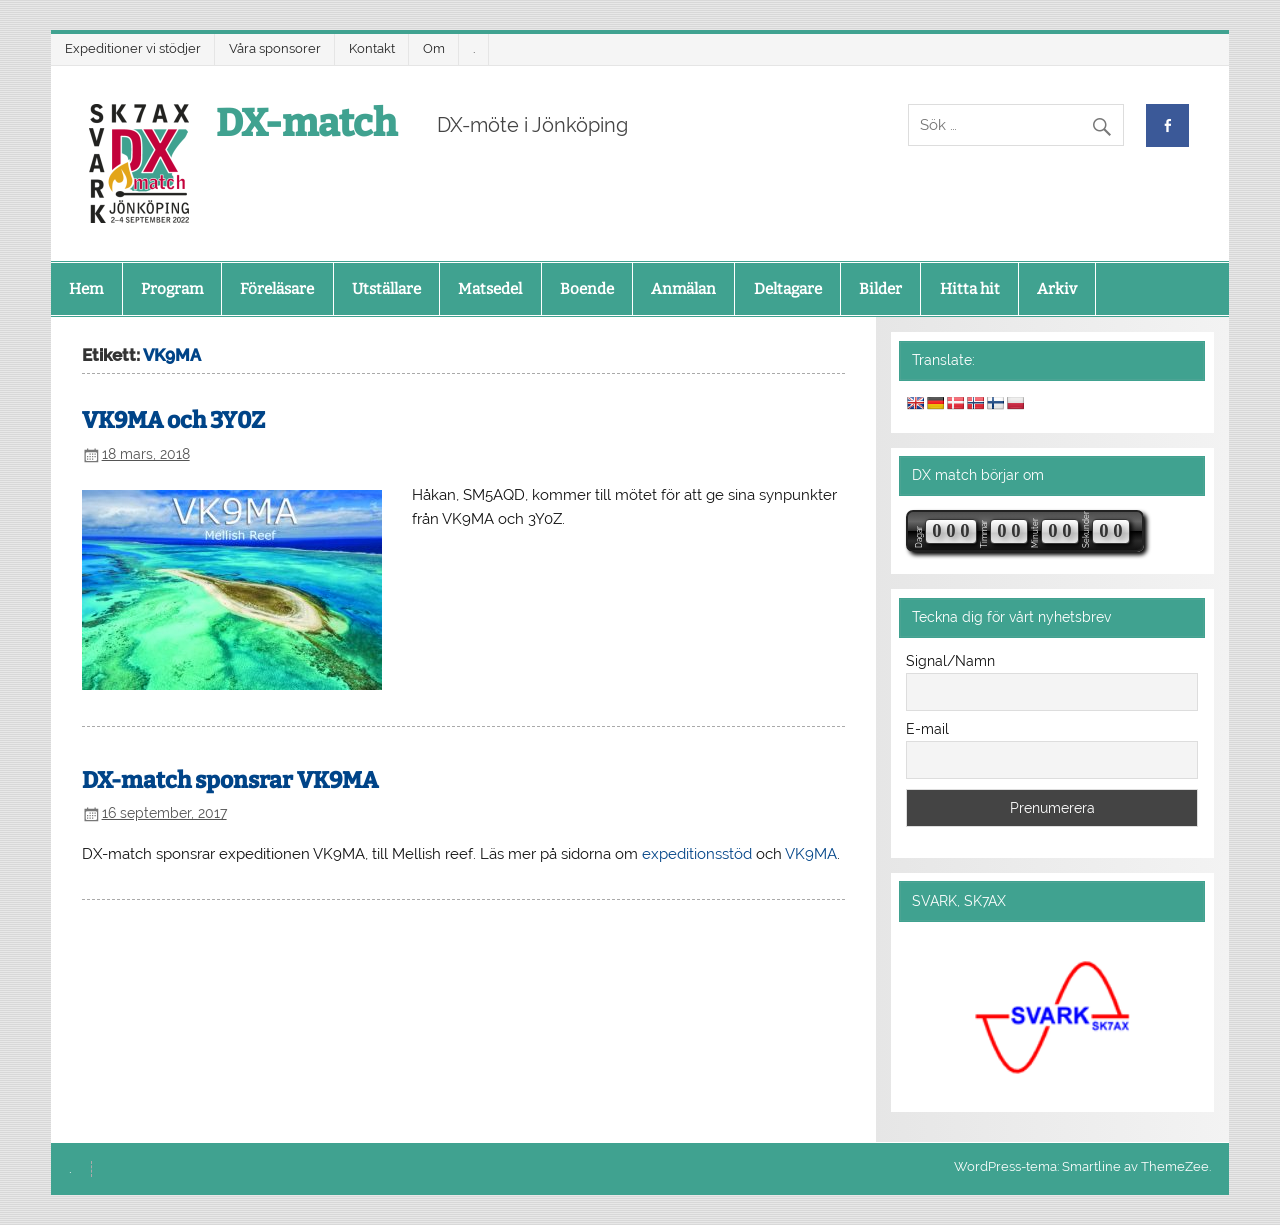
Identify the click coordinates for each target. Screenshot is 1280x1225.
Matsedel (490, 289)
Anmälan (683, 289)
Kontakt (372, 48)
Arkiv (1057, 289)
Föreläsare (277, 289)
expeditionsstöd (697, 854)
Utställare (386, 289)
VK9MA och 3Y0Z (173, 420)
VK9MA (811, 854)
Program (172, 289)
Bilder (880, 289)
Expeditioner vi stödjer (133, 48)
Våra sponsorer (275, 48)
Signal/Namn (950, 661)
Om (434, 48)
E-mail (927, 729)
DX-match (306, 123)
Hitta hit (970, 289)
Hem (86, 289)
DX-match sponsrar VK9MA (230, 780)
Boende (587, 289)
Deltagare (788, 289)
